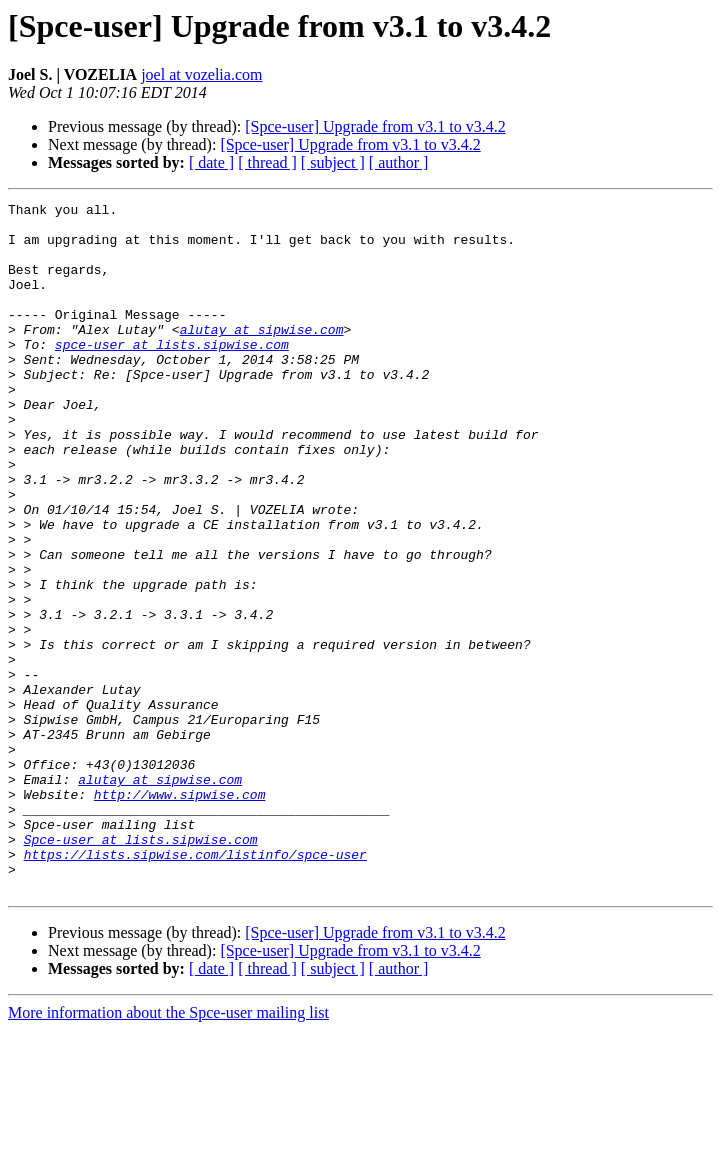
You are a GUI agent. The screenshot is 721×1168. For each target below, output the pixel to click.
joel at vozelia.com (201, 74)
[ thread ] (267, 162)
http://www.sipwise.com (180, 914)
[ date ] (211, 162)
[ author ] (399, 162)
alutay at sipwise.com (262, 356)
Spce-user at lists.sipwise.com (141, 968)
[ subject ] (333, 162)
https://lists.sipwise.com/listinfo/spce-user (195, 986)
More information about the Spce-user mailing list (168, 1150)
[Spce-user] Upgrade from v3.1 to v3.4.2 (375, 126)
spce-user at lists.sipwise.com (172, 374)
